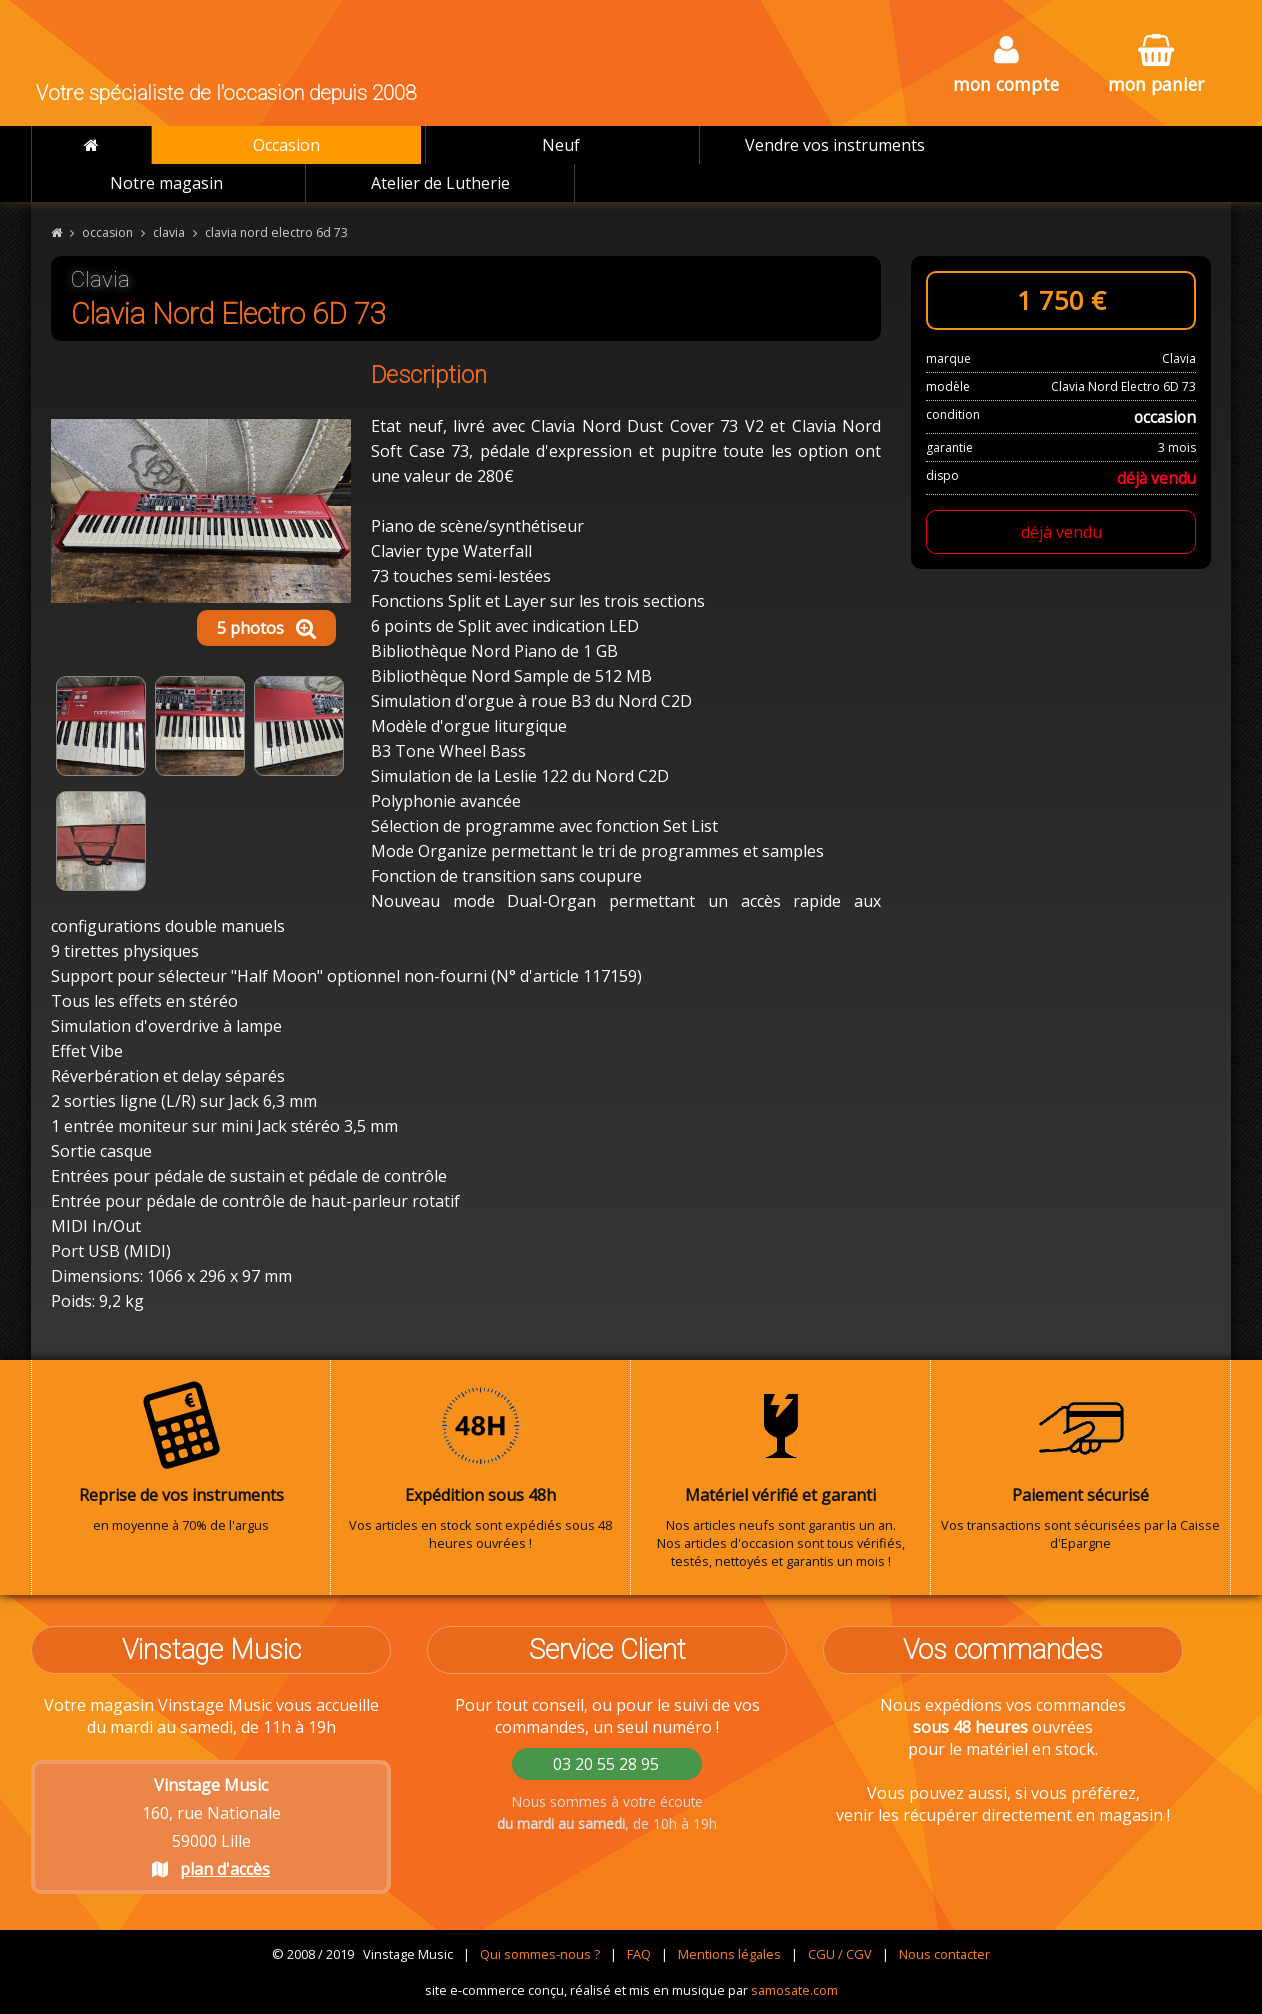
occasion (107, 232)
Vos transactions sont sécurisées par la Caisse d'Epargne (1080, 1466)
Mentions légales (729, 1954)
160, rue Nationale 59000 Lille (211, 1827)
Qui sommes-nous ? (540, 1954)
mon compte (1006, 65)
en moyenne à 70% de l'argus (181, 1457)
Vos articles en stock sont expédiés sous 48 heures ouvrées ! (480, 1466)
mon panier (1156, 65)
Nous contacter (944, 1954)
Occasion (286, 145)
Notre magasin (166, 183)
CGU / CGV (840, 1954)
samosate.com (794, 1990)
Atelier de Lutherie (440, 183)
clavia (169, 232)
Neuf (561, 145)
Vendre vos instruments (835, 145)
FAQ (639, 1954)
